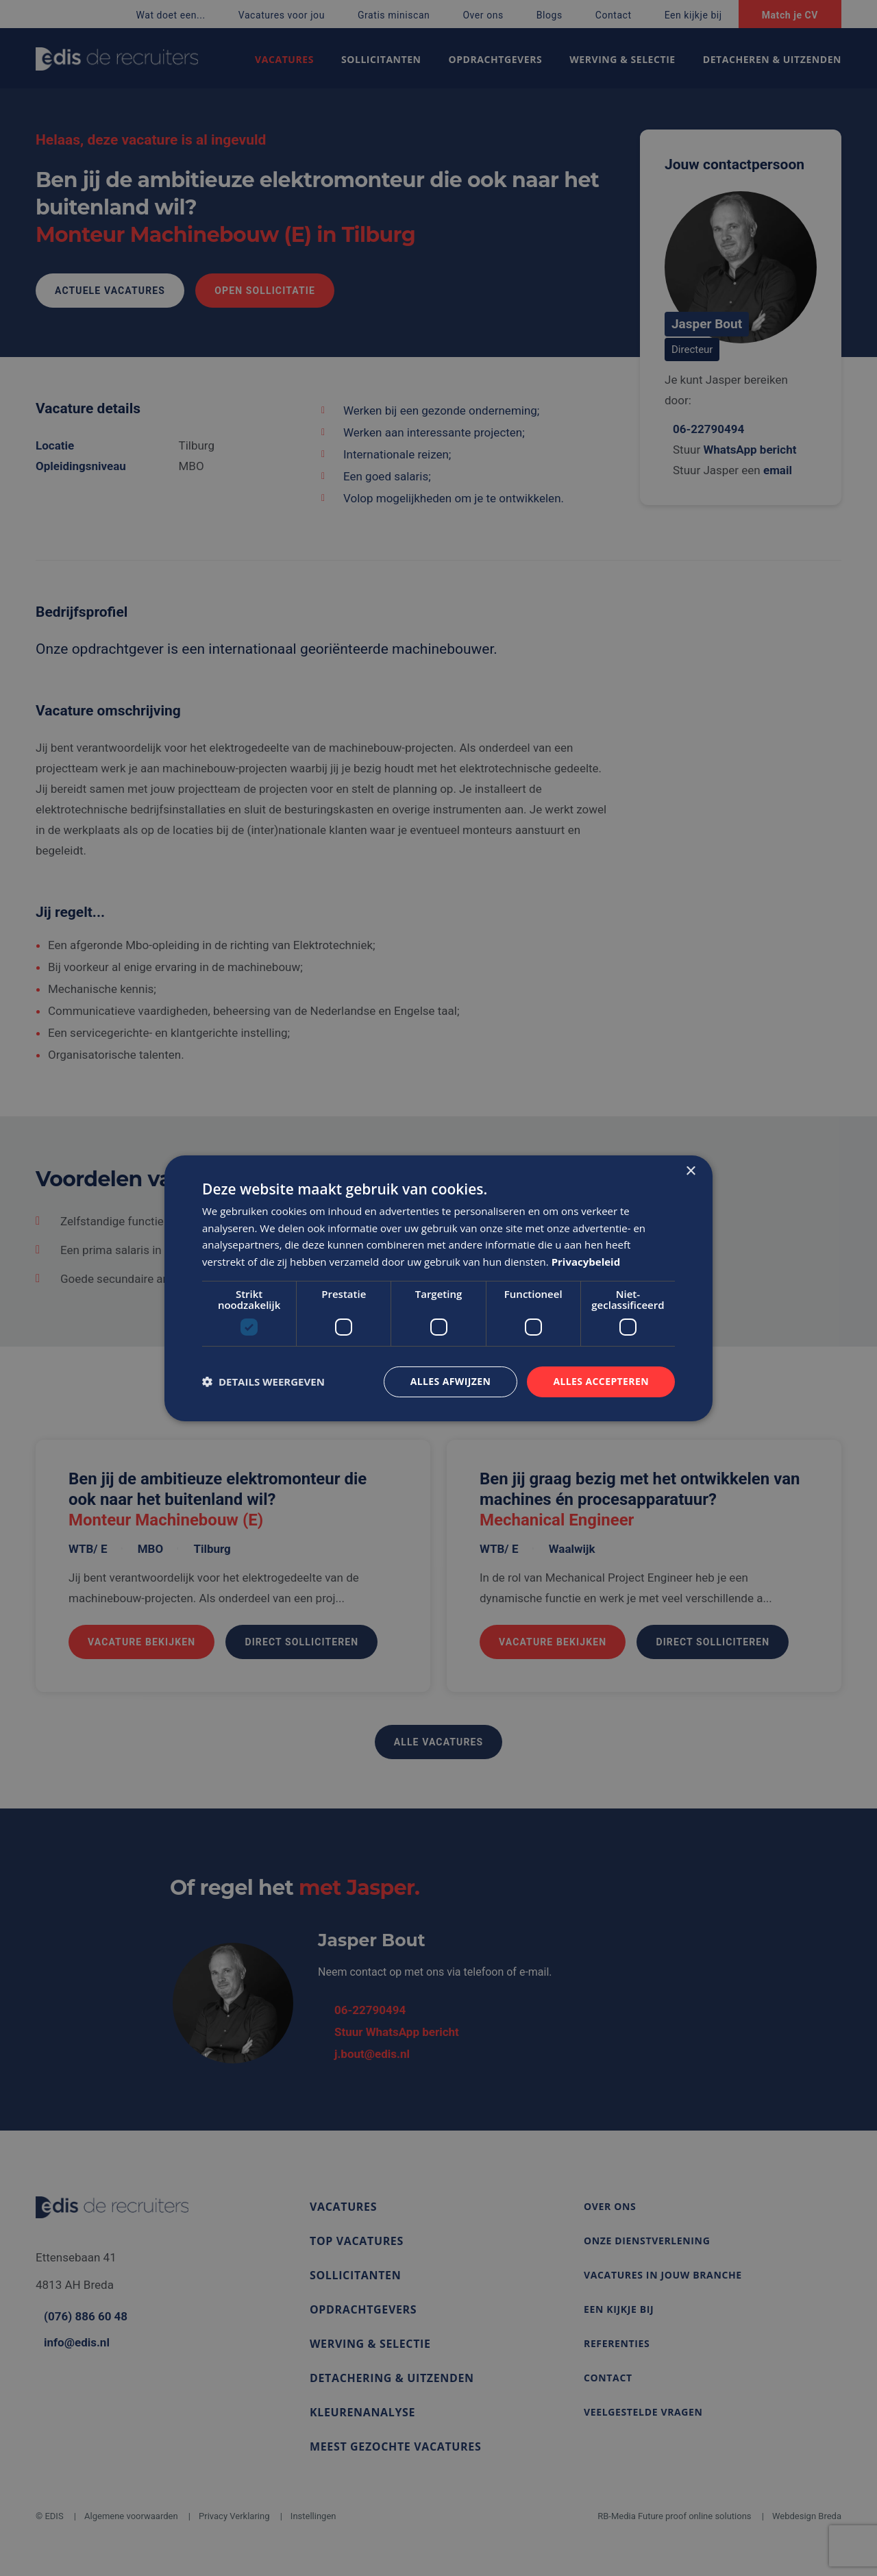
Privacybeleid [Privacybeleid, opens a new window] (586, 1261)
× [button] (690, 1171)
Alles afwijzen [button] (450, 1381)
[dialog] (438, 1288)
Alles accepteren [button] (601, 1381)
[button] (263, 1381)
